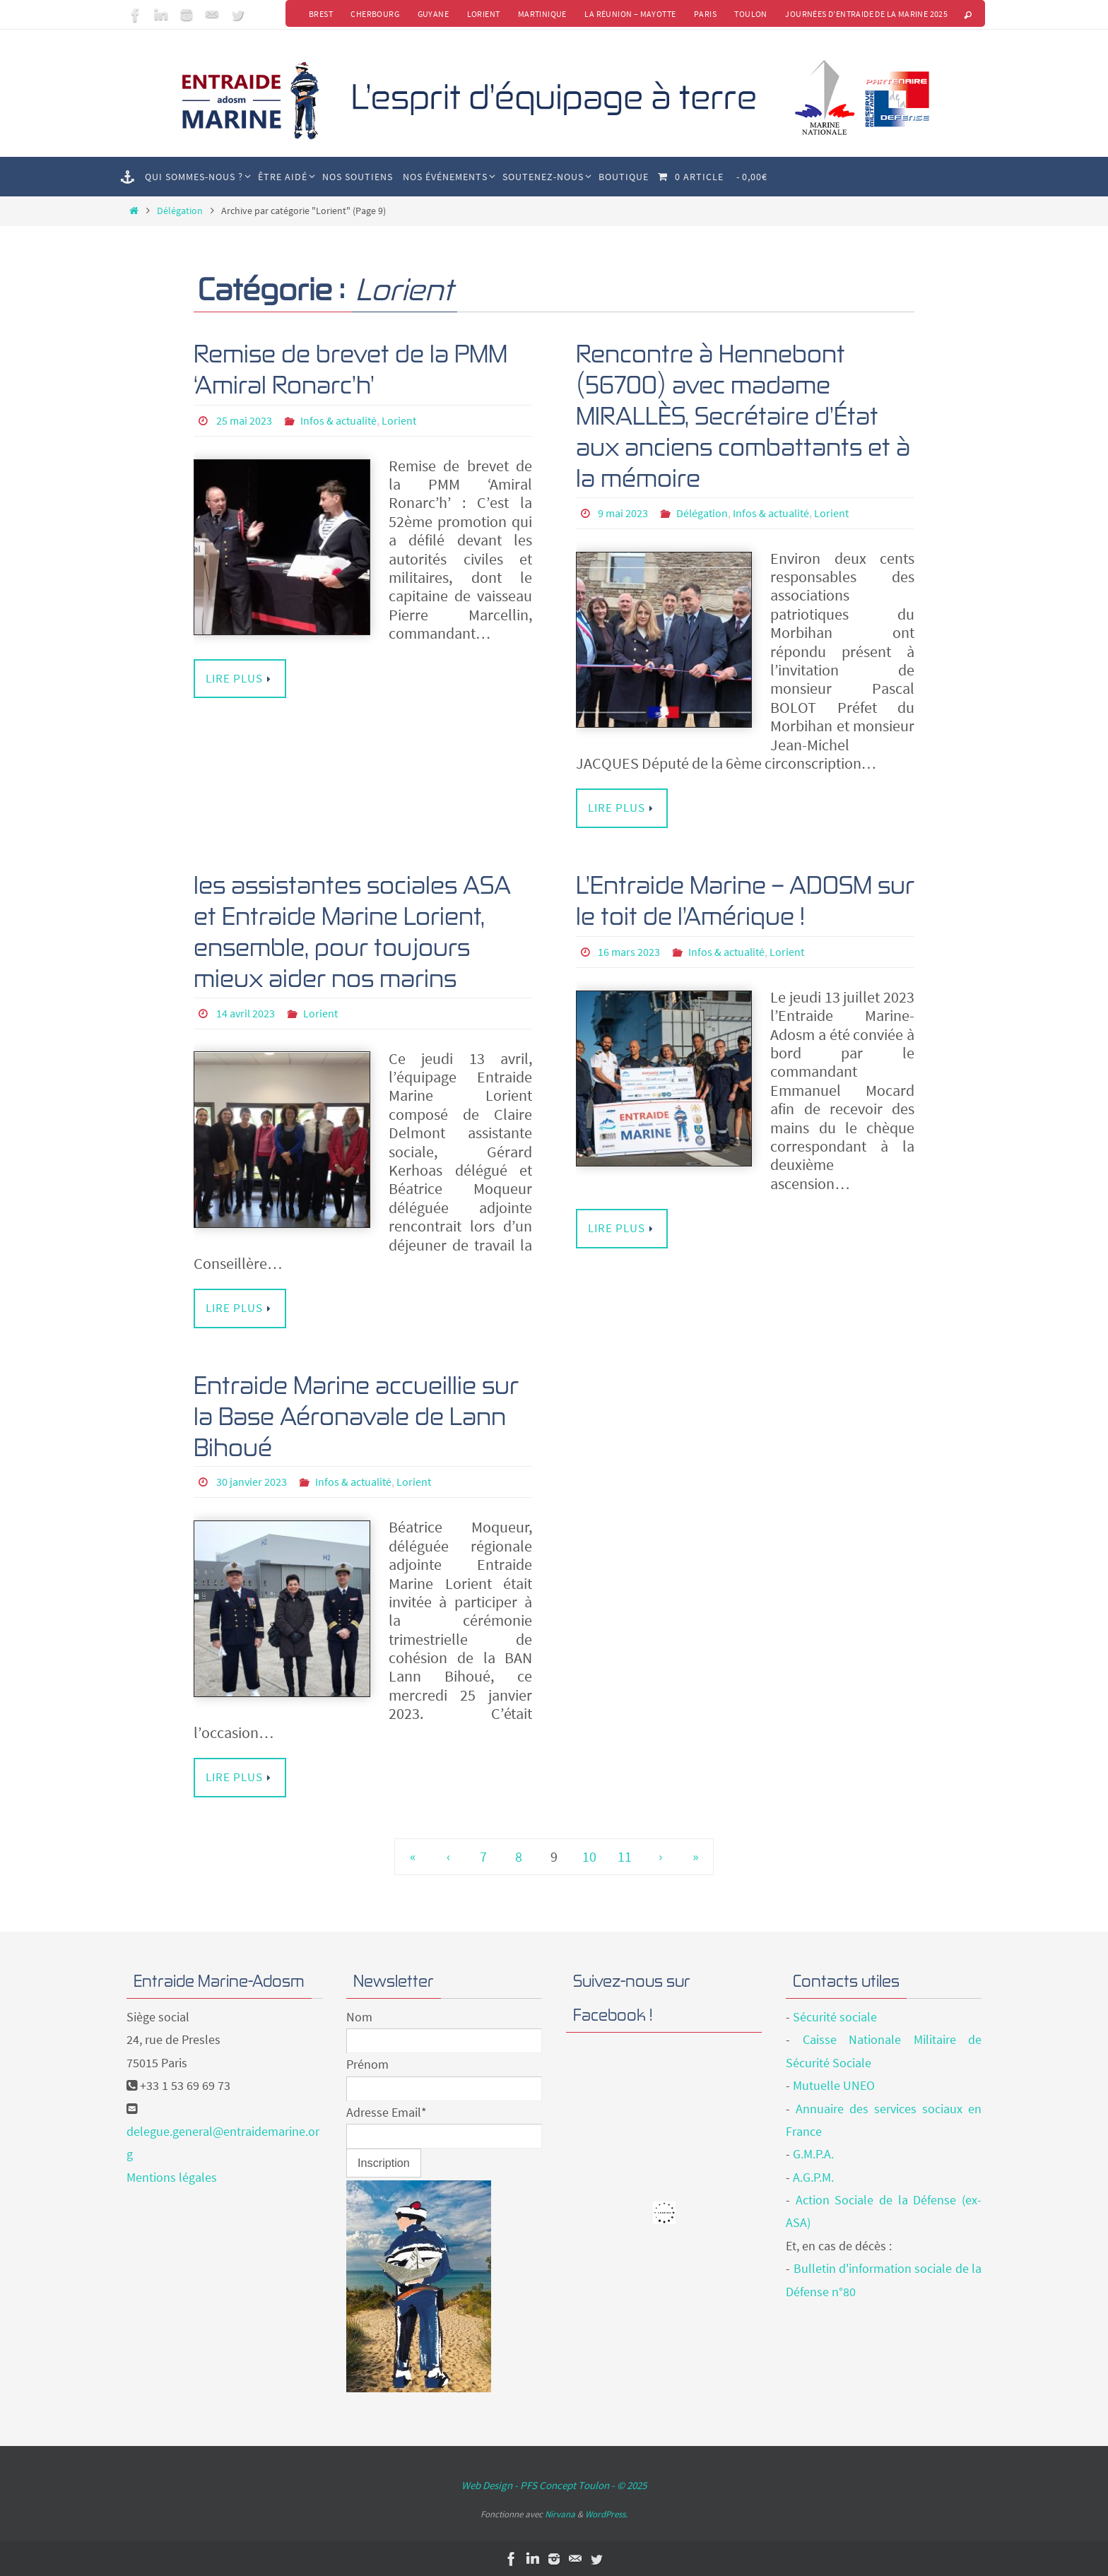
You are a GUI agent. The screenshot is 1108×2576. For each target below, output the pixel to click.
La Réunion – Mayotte (629, 13)
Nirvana (560, 2513)
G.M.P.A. (813, 2153)
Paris (704, 13)
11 (625, 1855)
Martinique (541, 13)
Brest (318, 13)
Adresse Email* (386, 2111)
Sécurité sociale (835, 2015)
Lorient (481, 13)
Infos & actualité (338, 420)
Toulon (750, 13)
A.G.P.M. (813, 2176)
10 (589, 1855)
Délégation (180, 210)
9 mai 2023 (623, 513)
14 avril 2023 (245, 1012)
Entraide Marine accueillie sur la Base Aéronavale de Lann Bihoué (356, 1414)
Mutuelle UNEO (834, 2084)
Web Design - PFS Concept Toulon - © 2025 (554, 2484)
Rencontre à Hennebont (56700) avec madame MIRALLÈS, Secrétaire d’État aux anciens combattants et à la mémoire (743, 415)
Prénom (367, 2063)
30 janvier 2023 (251, 1481)
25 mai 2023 (244, 420)
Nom (359, 2015)
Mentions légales (171, 2176)
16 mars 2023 (629, 951)
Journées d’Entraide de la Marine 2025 (866, 13)
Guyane (431, 13)
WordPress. (606, 2513)
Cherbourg (372, 13)
